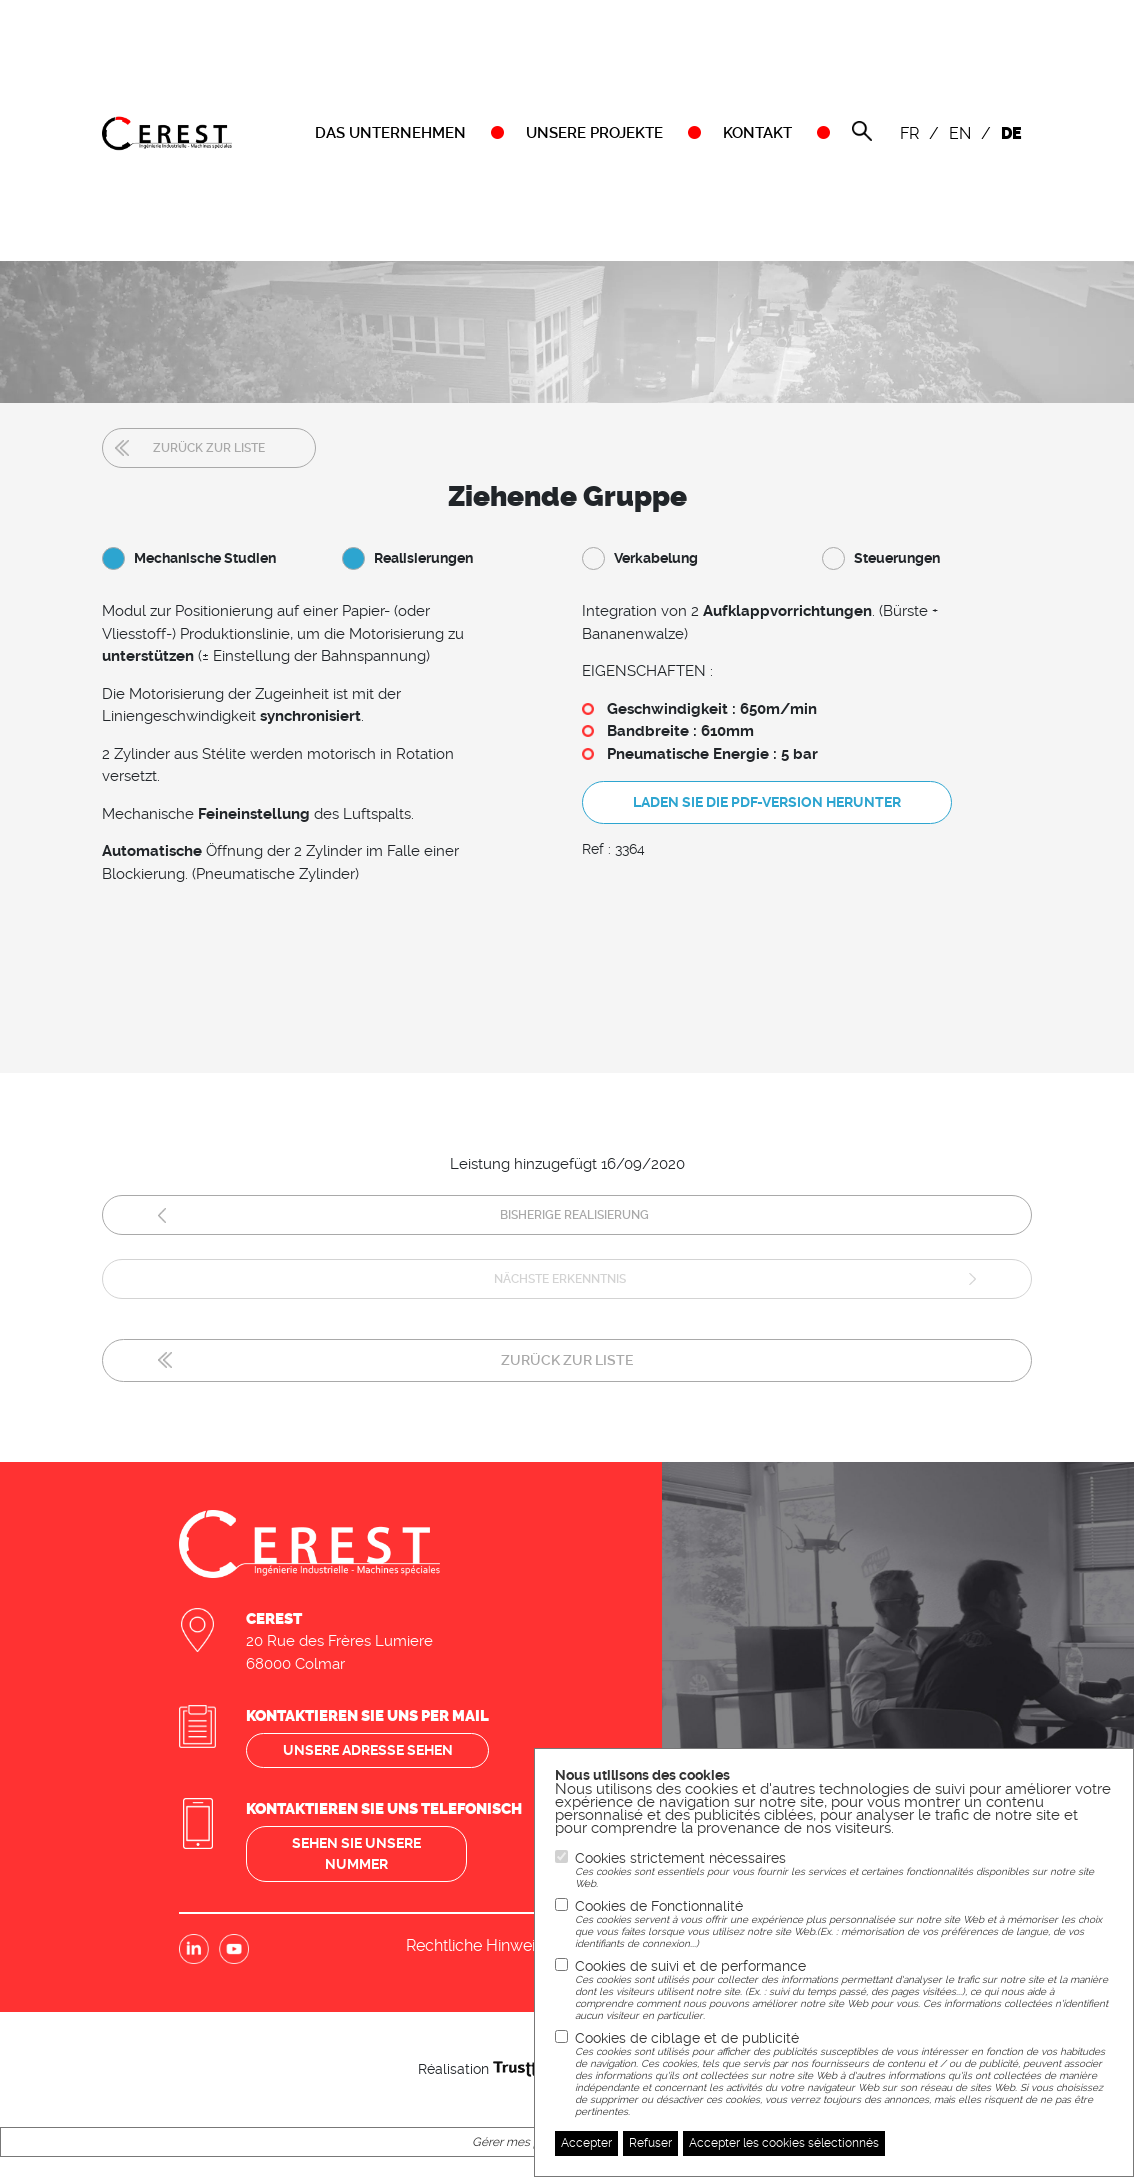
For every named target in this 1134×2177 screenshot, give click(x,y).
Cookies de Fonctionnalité (844, 1924)
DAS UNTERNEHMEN (390, 133)
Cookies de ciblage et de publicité (844, 2074)
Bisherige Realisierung (574, 1215)
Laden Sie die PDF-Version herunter (767, 802)
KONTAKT (757, 133)
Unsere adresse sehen (368, 1750)
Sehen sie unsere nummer (356, 1853)
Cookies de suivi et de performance (844, 1990)
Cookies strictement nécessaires (844, 1870)
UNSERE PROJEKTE (594, 133)
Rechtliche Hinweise (479, 1945)
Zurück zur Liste (209, 448)
